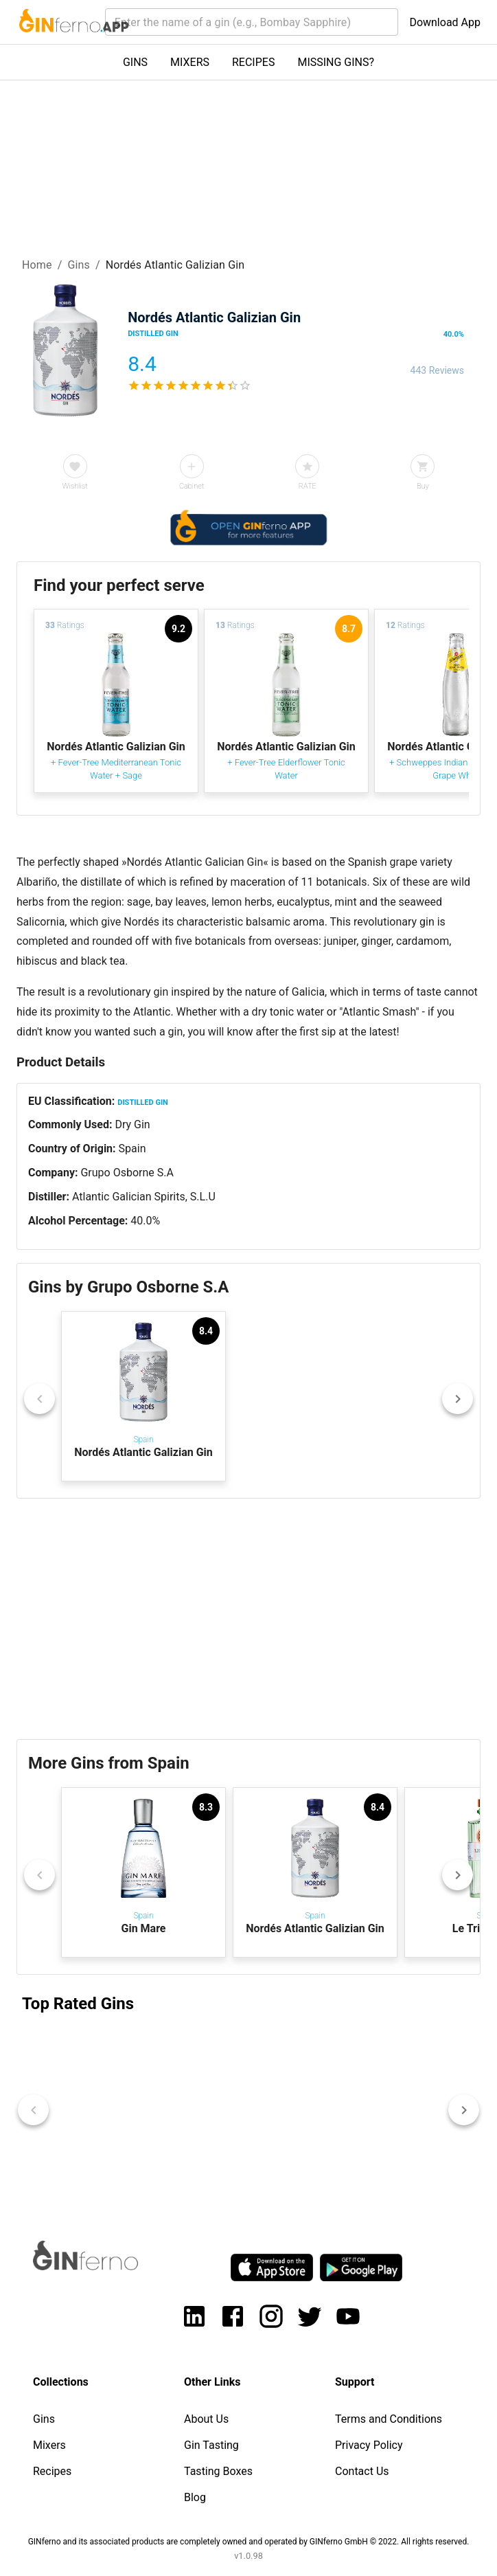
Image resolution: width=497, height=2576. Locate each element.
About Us (206, 2419)
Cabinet (191, 486)
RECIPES (253, 62)
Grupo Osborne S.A (126, 1172)
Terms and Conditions (388, 2419)
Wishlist (75, 486)
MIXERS (189, 62)
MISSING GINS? (335, 62)
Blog (195, 2497)
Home (37, 264)
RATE (307, 486)
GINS (135, 62)
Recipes (52, 2471)
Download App (445, 22)
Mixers (49, 2445)
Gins (78, 264)
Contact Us (362, 2471)
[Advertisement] (248, 1619)
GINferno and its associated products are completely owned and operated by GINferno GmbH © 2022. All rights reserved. (249, 2541)
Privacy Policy (369, 2445)
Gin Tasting (211, 2445)
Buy (423, 486)
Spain (132, 1148)
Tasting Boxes (218, 2471)
